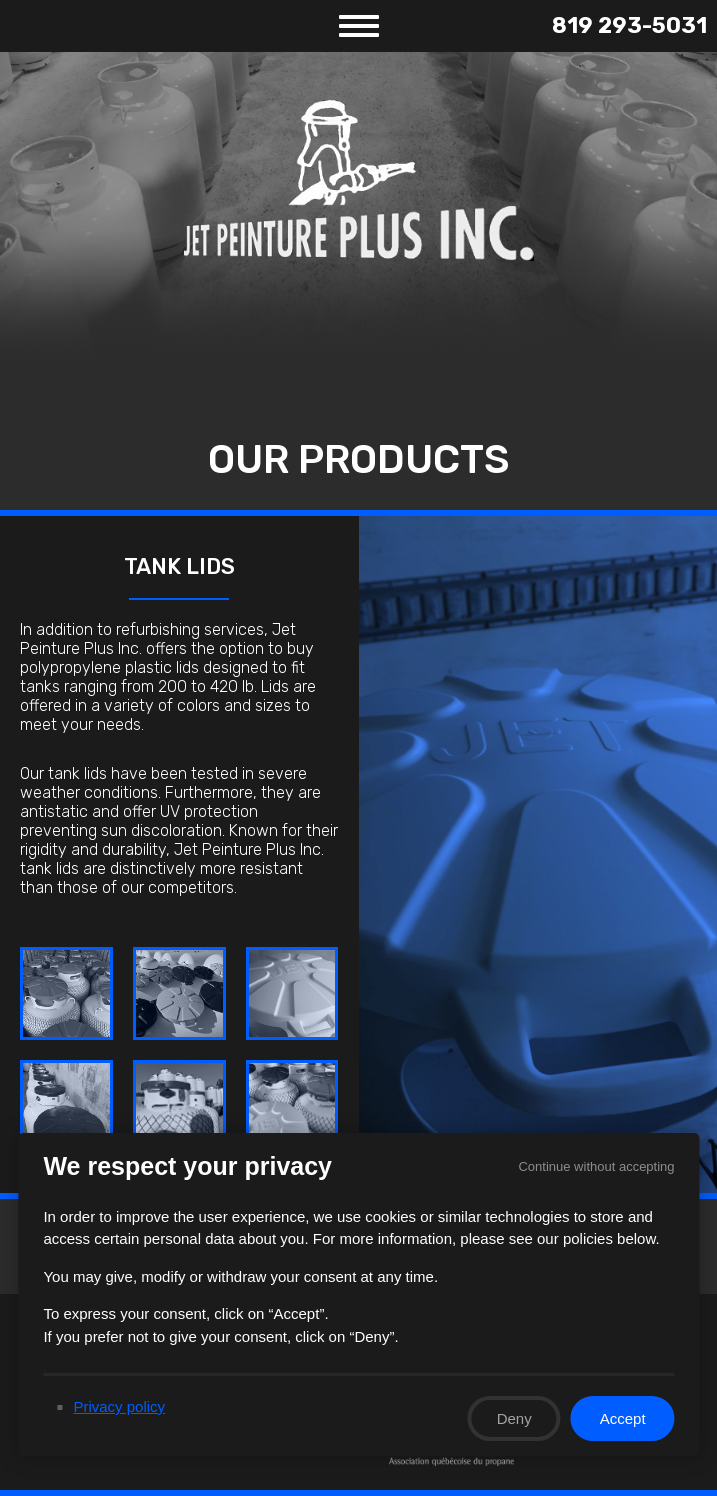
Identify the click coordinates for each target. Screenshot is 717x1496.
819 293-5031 (629, 25)
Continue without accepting (596, 1166)
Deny (513, 1418)
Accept (622, 1418)
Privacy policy (119, 1406)
